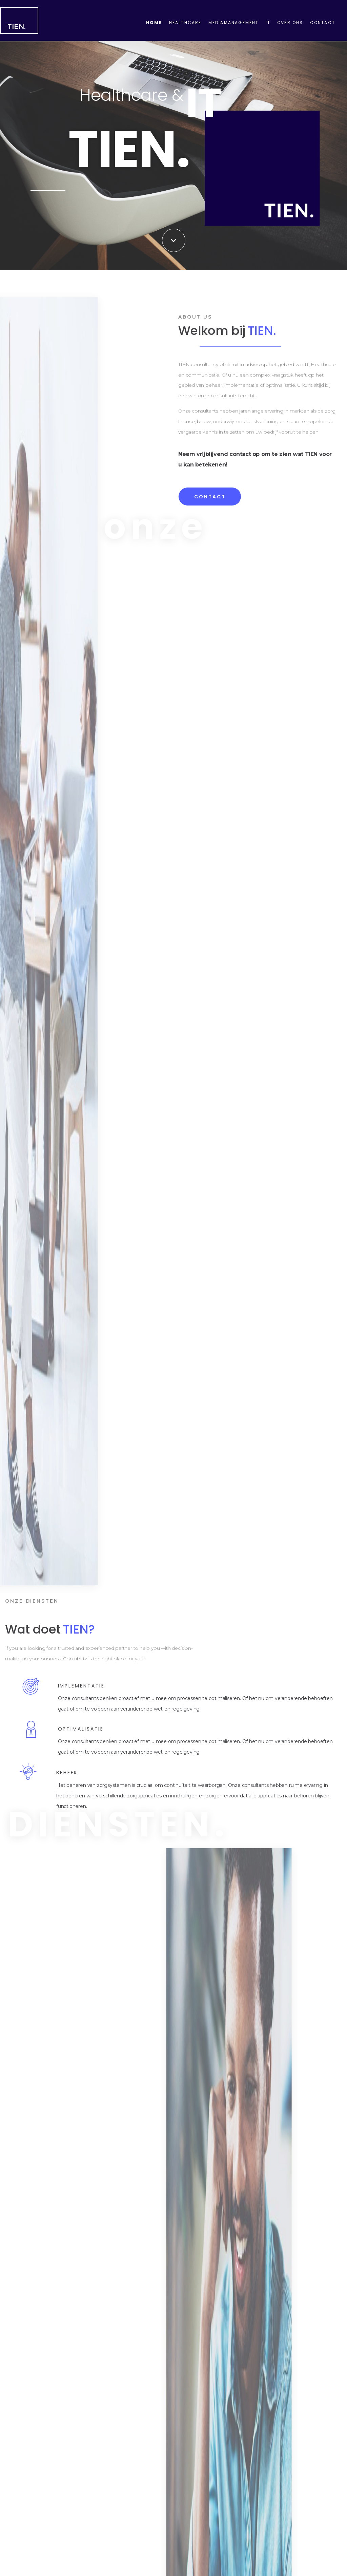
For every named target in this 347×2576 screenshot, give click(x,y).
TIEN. (16, 26)
